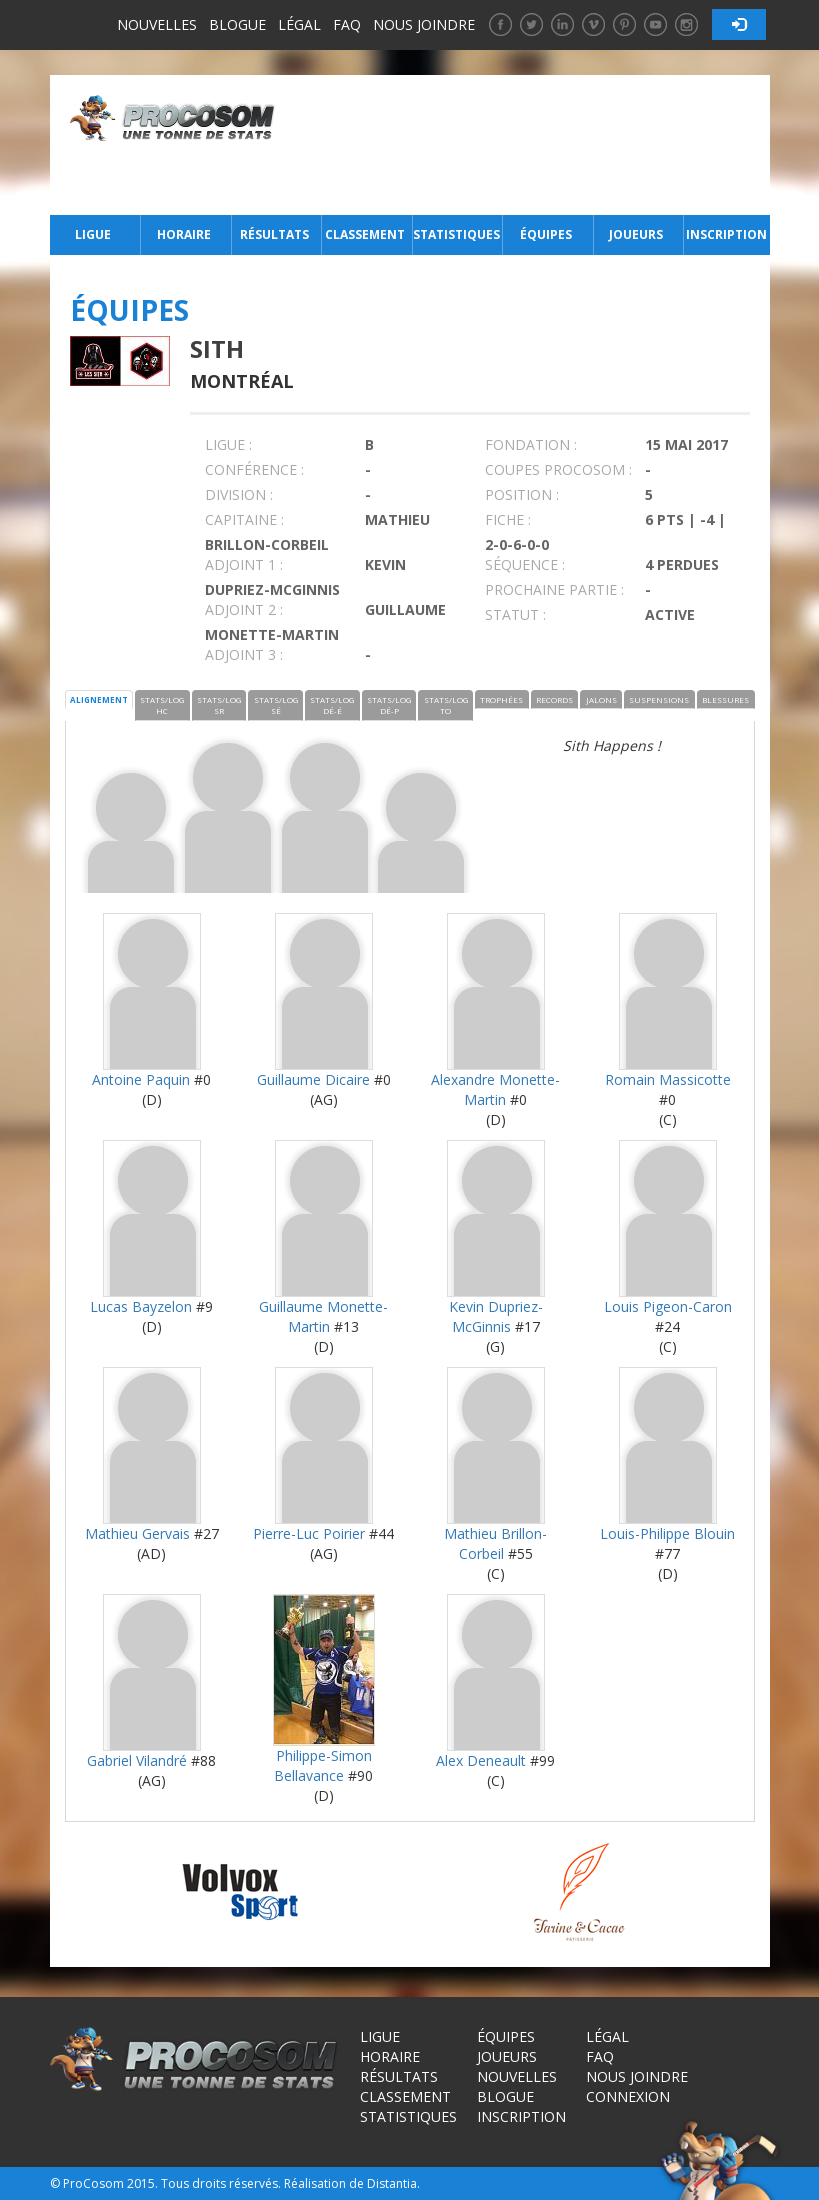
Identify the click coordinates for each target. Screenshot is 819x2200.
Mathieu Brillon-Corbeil (495, 1543)
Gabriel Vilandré (137, 1760)
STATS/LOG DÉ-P (389, 705)
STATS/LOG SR (219, 705)
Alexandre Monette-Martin (495, 1089)
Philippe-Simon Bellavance (323, 1765)
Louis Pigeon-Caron (668, 1306)
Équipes (546, 234)
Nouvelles (157, 24)
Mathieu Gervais (137, 1533)
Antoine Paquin (141, 1079)
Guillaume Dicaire (313, 1079)
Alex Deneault (481, 1760)
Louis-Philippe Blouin (667, 1533)
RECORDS (554, 699)
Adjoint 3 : (244, 654)
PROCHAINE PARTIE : (554, 589)
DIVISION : (239, 494)
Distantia (392, 2183)
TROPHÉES (501, 699)
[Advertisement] (527, 145)
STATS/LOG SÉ (276, 705)
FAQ (347, 24)
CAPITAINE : (244, 519)
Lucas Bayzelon (141, 1306)
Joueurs (636, 234)
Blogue (237, 24)
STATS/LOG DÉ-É (332, 705)
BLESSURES (725, 699)
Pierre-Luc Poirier (309, 1533)
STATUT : (515, 614)
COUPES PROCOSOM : (558, 469)
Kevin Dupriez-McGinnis (496, 1316)
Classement (365, 234)
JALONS (601, 699)
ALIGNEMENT (99, 699)
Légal (299, 24)
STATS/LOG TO (446, 705)
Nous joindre (424, 24)
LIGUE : (228, 444)
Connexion (628, 2096)
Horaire (184, 234)
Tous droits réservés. (221, 2183)
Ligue (93, 234)
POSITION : (522, 494)
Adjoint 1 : (244, 564)
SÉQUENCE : (525, 564)
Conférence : (254, 469)
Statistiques (456, 234)
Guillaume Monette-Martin (323, 1316)
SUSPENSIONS (659, 699)
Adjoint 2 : (244, 609)
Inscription (726, 234)
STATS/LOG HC (162, 705)
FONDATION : (531, 444)
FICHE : (508, 519)
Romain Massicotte (668, 1079)
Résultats (274, 234)
